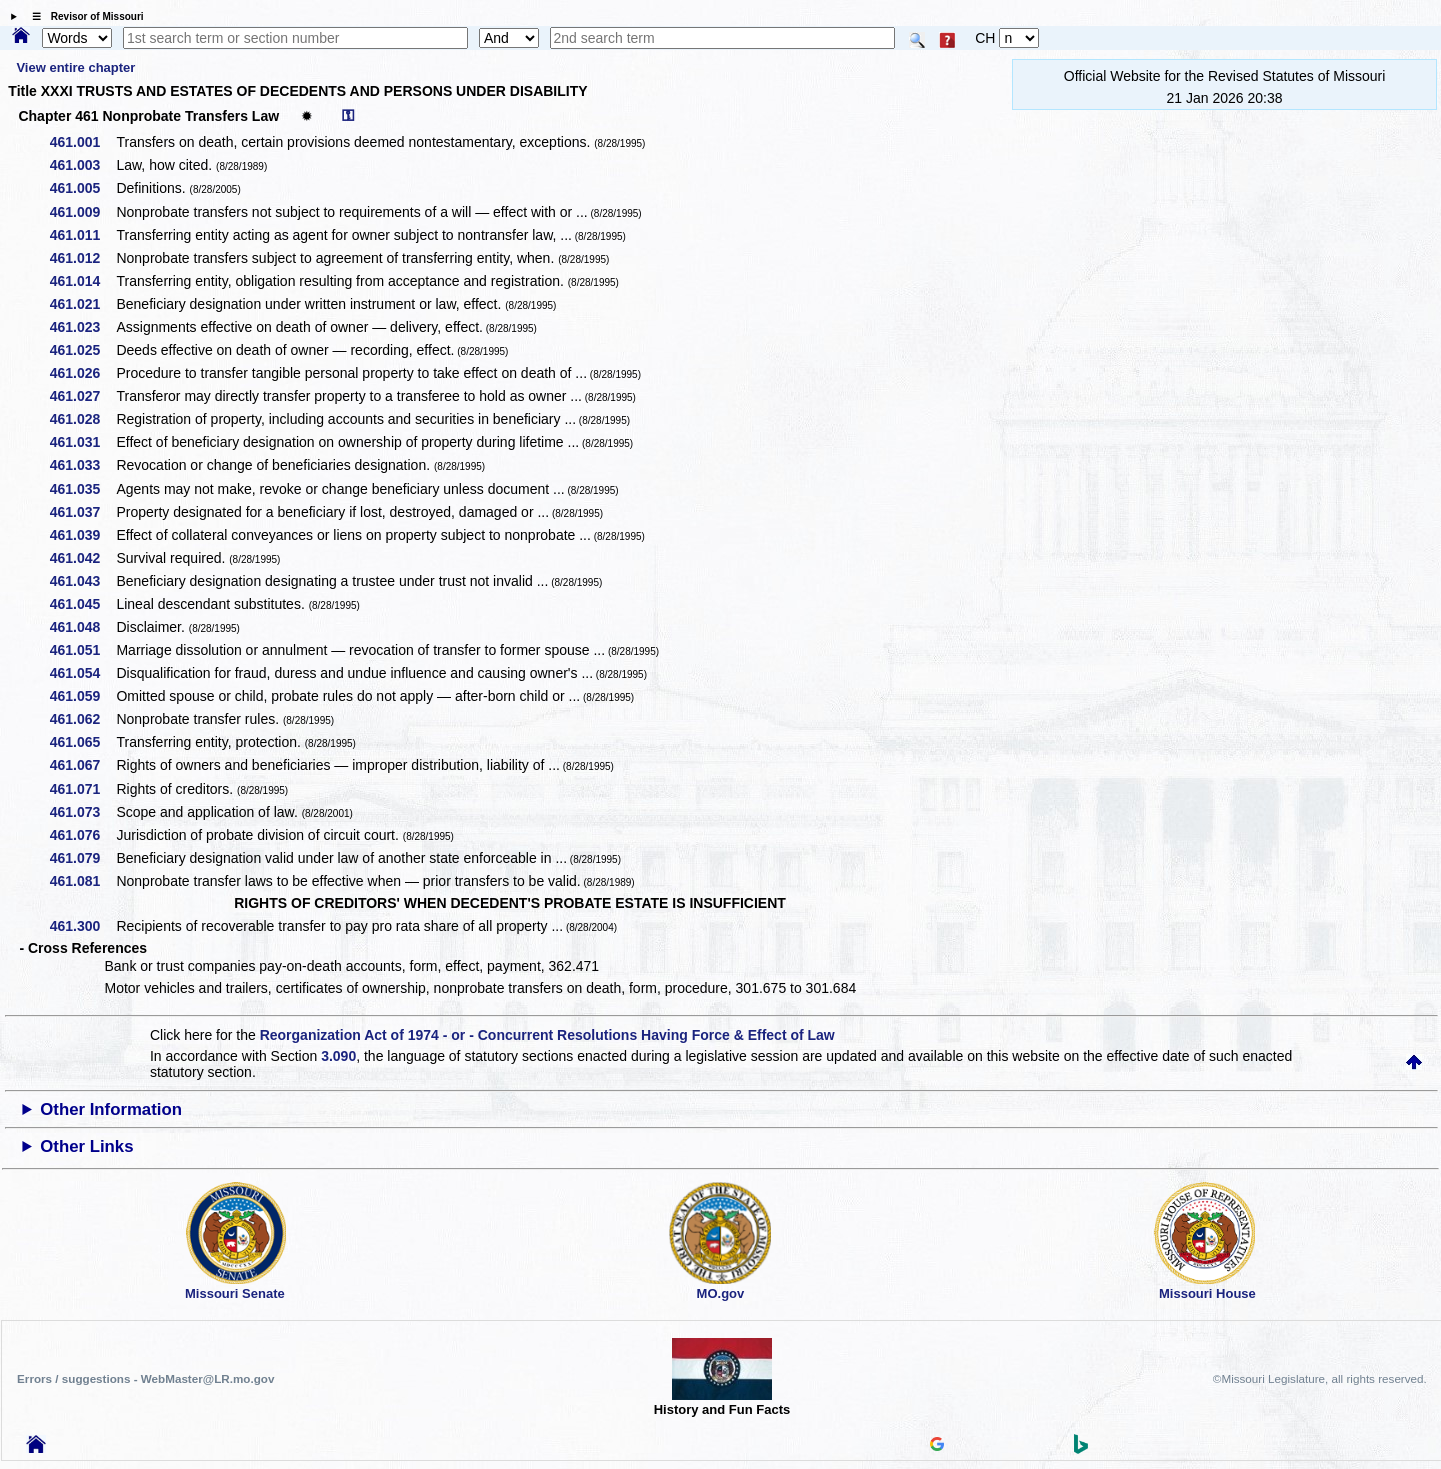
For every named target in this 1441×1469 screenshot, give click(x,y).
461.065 (82, 742)
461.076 (82, 835)
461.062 (82, 719)
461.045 (82, 604)
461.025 (82, 350)
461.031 (82, 442)
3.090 (338, 1056)
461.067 (82, 765)
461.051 (82, 650)
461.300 (82, 926)
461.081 (82, 881)
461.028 (82, 419)
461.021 (82, 304)
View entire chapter (75, 67)
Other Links (86, 1146)
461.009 (82, 212)
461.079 (82, 858)
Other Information (111, 1109)
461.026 (82, 373)
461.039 (82, 535)
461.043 (82, 581)
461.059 (82, 696)
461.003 (82, 165)
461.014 (82, 281)
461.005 (82, 188)
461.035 (82, 489)
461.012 (82, 258)
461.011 (82, 235)
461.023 (82, 327)
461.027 (82, 396)
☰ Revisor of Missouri (83, 16)
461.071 (82, 789)
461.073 (82, 812)
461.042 (82, 558)
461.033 (82, 465)
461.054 (82, 673)
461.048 (82, 627)
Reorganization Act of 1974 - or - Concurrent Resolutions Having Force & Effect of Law (547, 1035)
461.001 (82, 142)
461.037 (82, 512)
